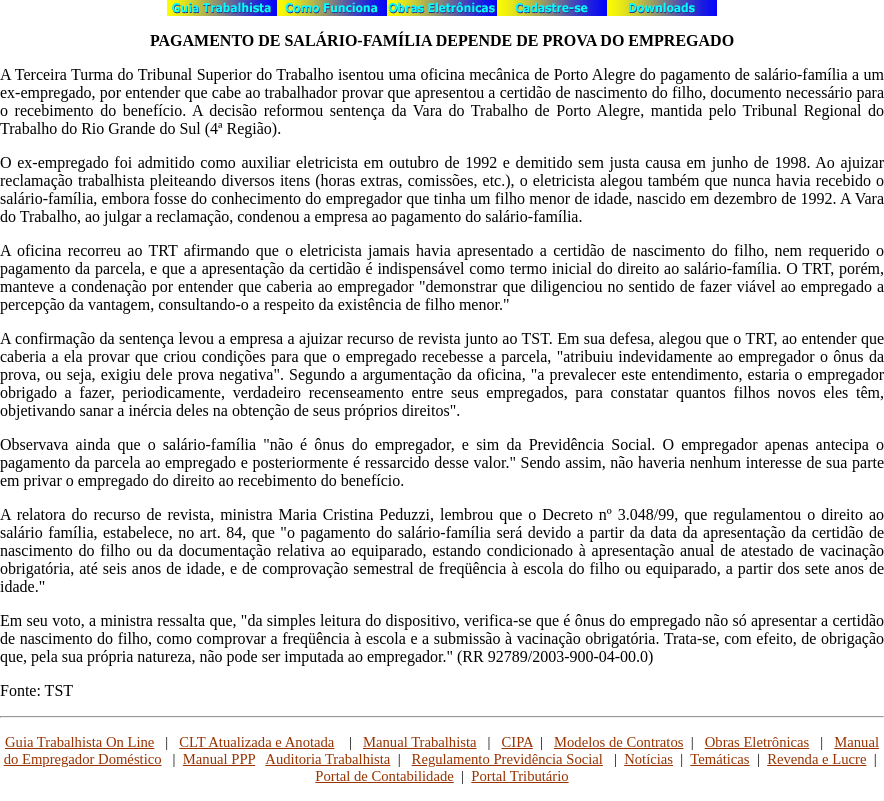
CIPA (516, 742)
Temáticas (719, 759)
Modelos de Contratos (618, 742)
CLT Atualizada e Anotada (256, 742)
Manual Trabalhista (420, 742)
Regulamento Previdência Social (507, 759)
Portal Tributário (519, 776)
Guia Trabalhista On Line (79, 742)
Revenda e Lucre (816, 759)
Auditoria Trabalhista (327, 759)
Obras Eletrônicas (757, 742)
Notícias (648, 759)
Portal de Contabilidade (384, 776)
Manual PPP (219, 759)
